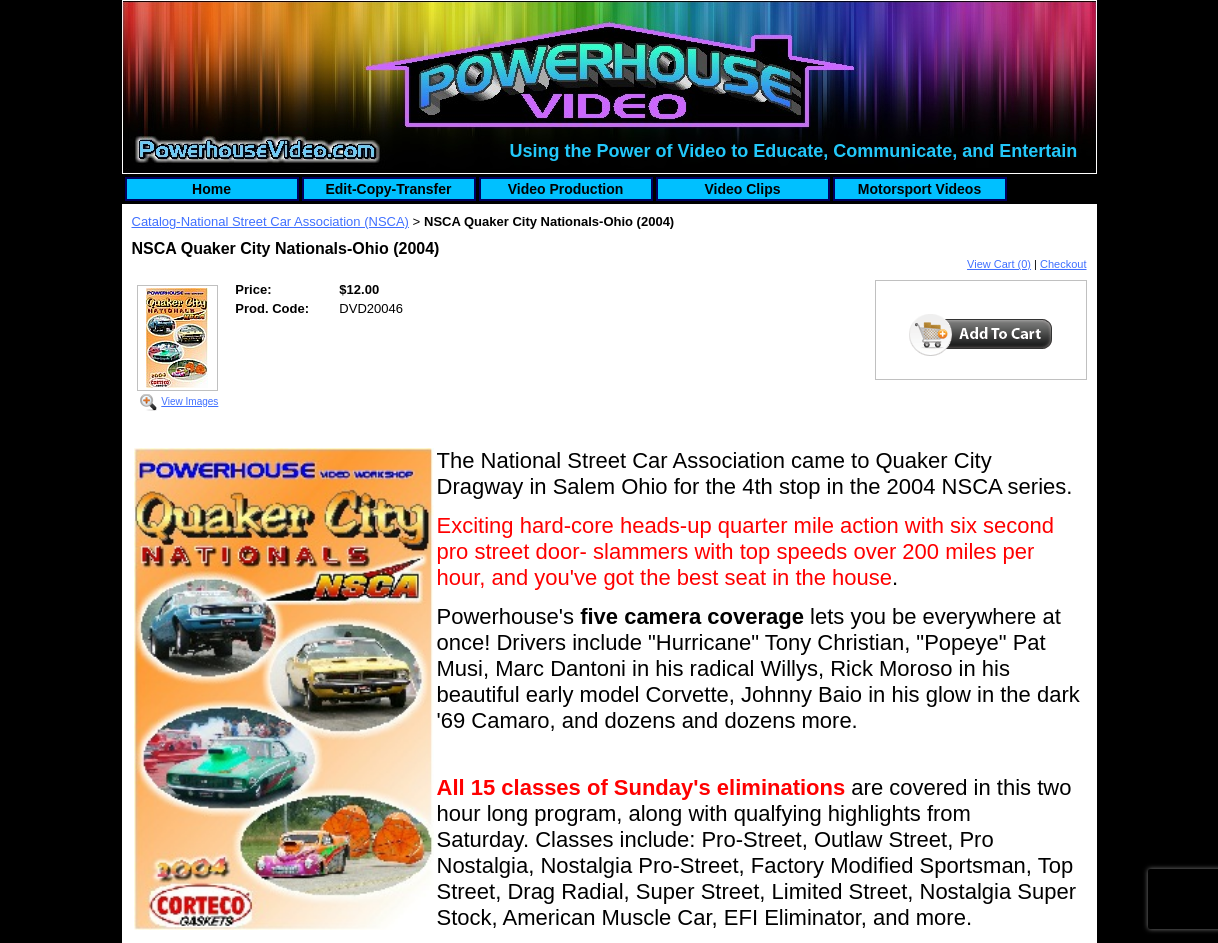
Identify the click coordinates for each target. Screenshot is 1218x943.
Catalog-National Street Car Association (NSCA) (270, 221)
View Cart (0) (999, 264)
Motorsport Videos (919, 189)
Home (211, 189)
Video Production (566, 189)
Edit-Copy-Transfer (388, 189)
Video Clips (743, 189)
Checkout (1063, 264)
